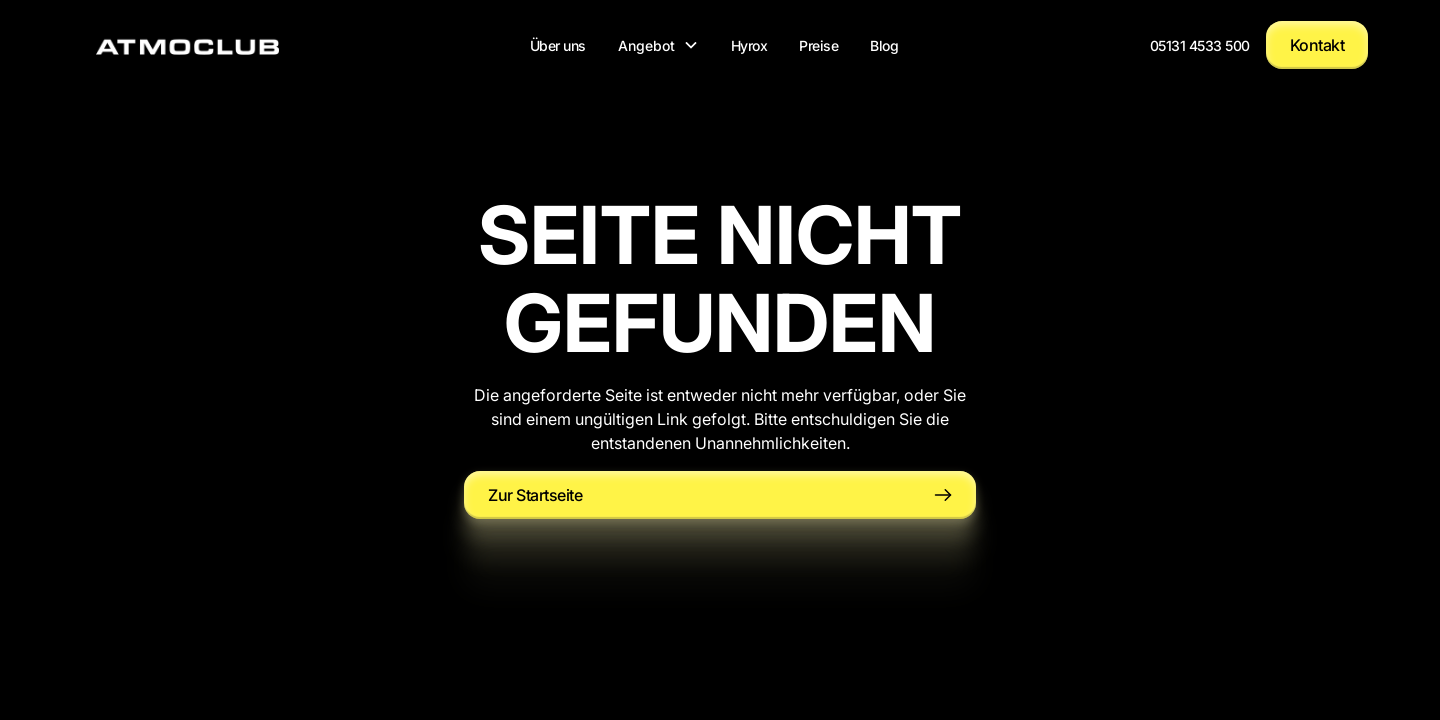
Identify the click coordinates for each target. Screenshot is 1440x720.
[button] (658, 44)
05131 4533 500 (1200, 44)
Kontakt (1317, 45)
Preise (818, 44)
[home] (187, 45)
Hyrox (749, 44)
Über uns (558, 44)
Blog (884, 44)
